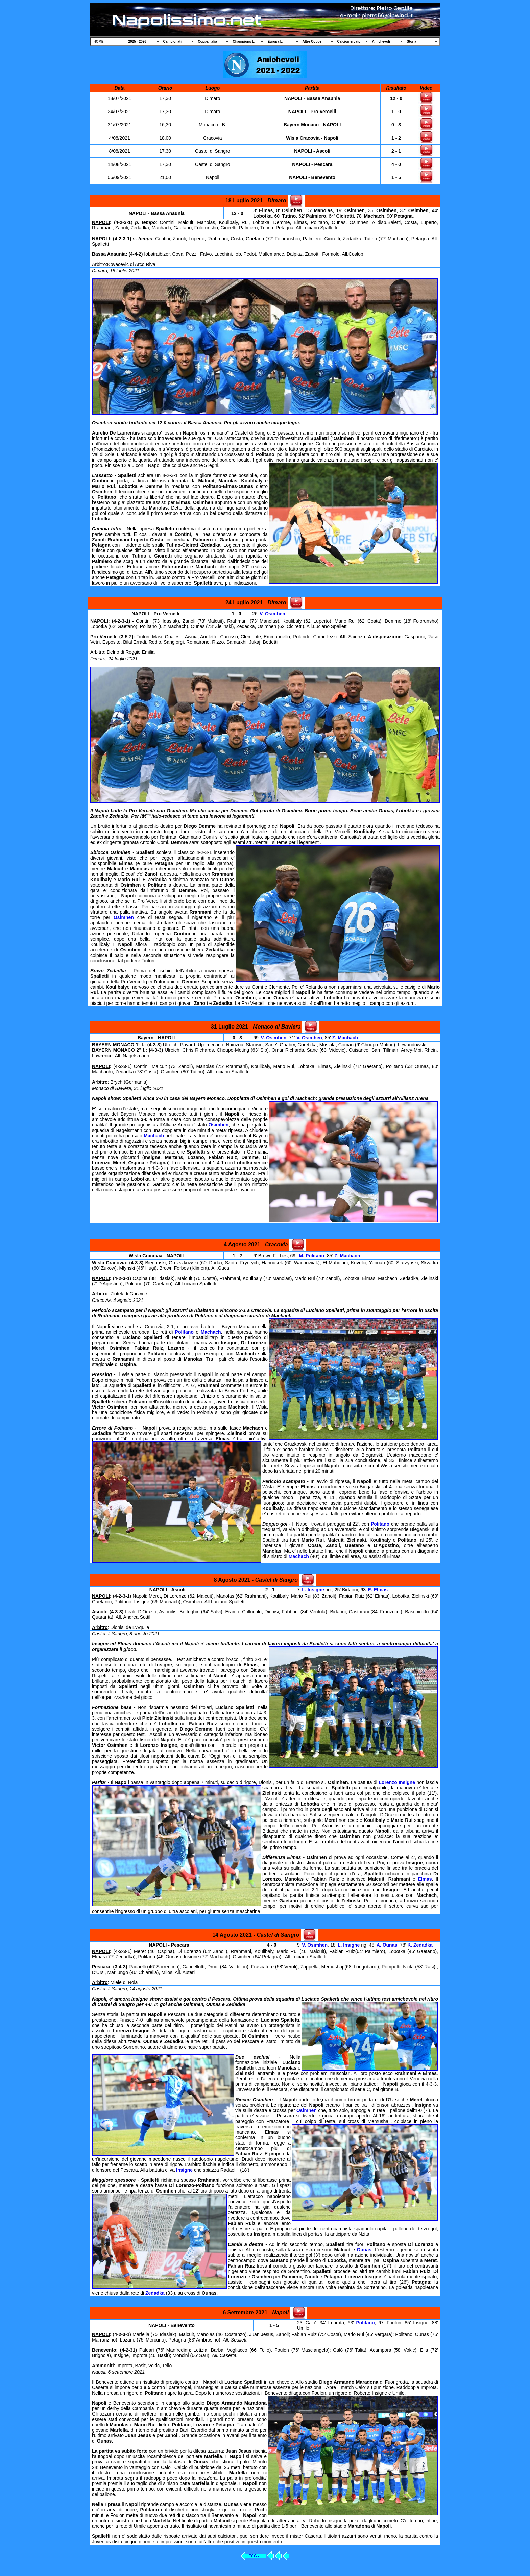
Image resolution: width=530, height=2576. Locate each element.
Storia (411, 41)
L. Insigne (313, 1589)
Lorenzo (388, 1782)
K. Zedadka (420, 1945)
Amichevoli (381, 41)
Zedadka (155, 2293)
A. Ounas (387, 1945)
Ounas (364, 2249)
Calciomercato (349, 41)
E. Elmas (378, 1589)
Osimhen (124, 917)
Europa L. (275, 41)
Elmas (425, 1879)
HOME (99, 41)
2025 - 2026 (137, 41)
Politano (184, 1332)
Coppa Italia (207, 41)
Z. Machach (345, 1037)
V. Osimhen (272, 613)
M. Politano (311, 1255)
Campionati (172, 41)
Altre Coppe (312, 41)
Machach (154, 1135)
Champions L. (244, 41)
